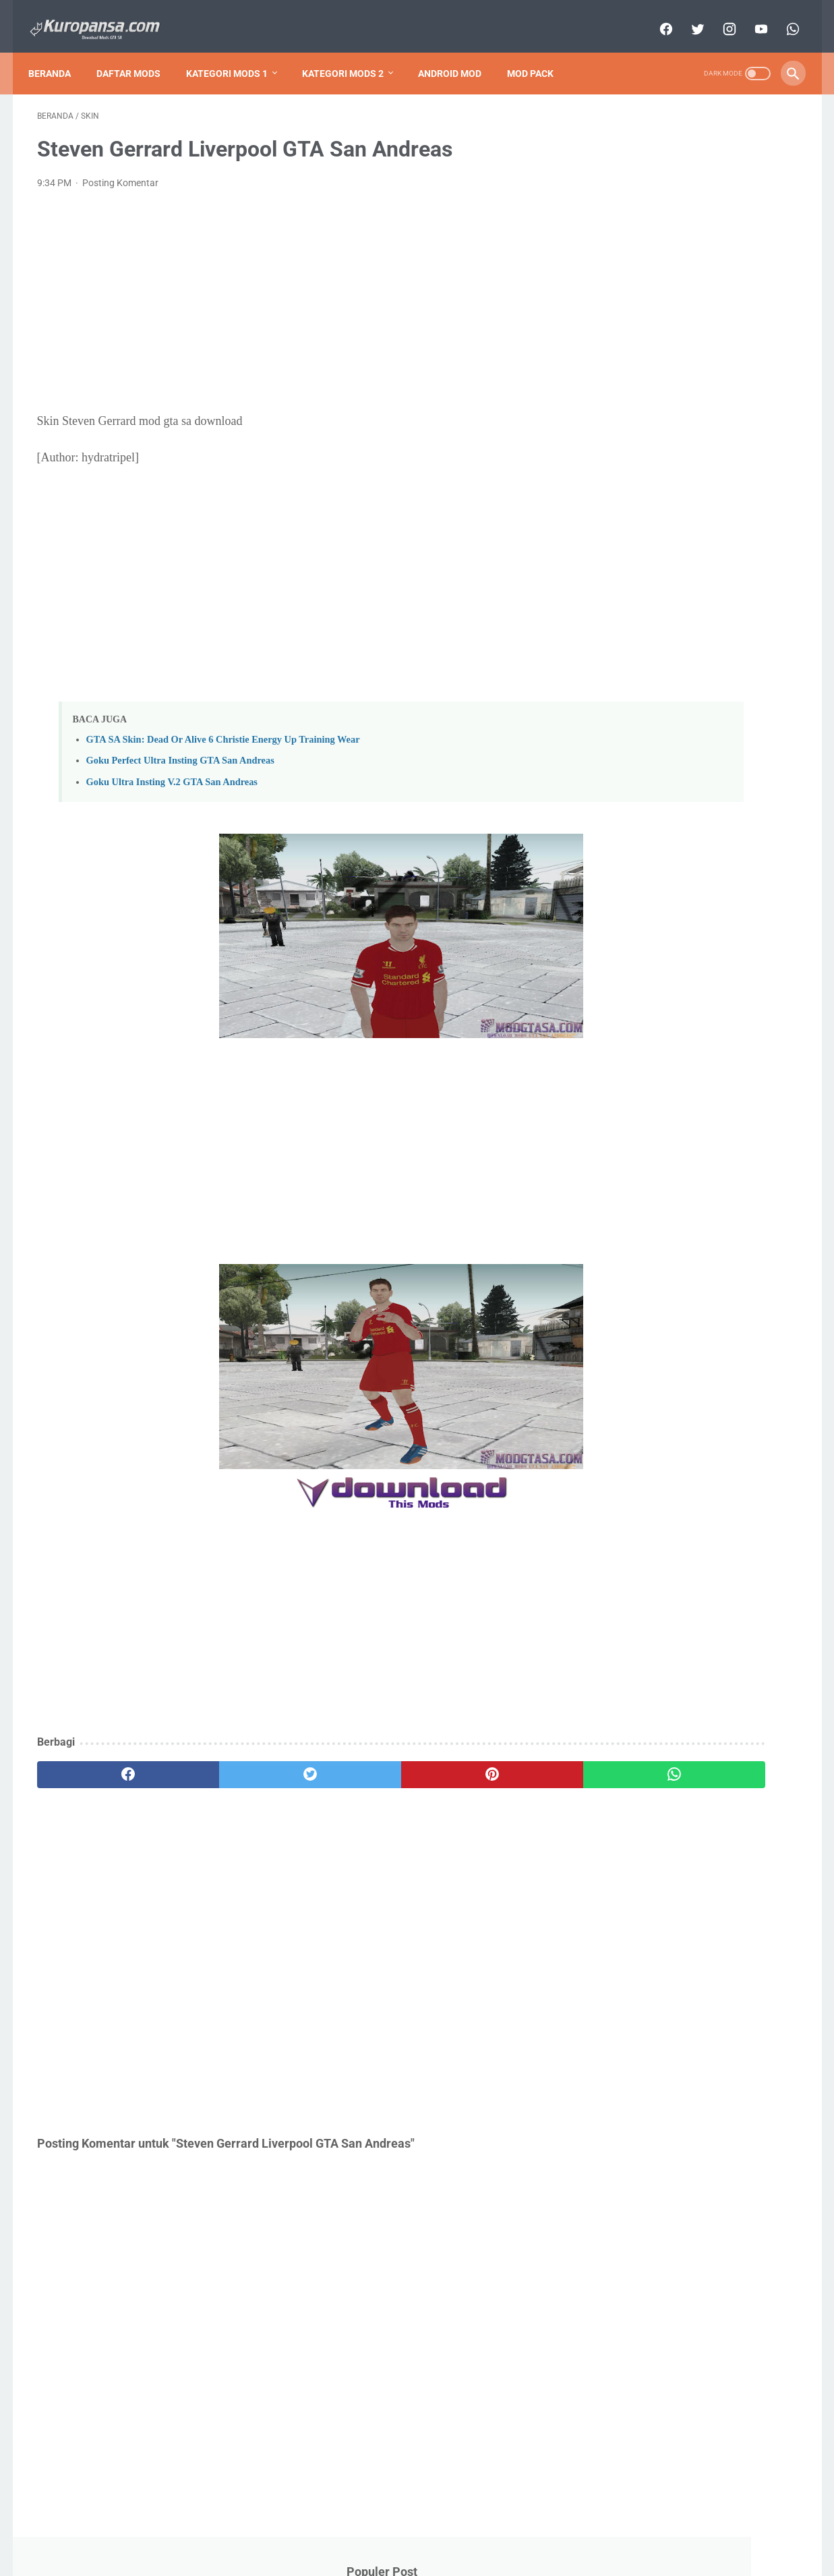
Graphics (629, 810)
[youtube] (751, 16)
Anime (763, 710)
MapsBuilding (641, 835)
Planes (624, 910)
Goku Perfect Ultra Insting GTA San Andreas (180, 748)
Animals (698, 710)
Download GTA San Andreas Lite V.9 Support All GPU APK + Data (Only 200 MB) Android (700, 167)
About (319, 2527)
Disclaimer (506, 2527)
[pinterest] (355, 1763)
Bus (678, 735)
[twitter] (688, 16)
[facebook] (656, 16)
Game (703, 785)
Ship (680, 910)
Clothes (747, 760)
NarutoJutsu (640, 860)
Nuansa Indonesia (651, 885)
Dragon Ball (634, 785)
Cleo (684, 760)
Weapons (690, 934)
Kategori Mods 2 (351, 53)
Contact (362, 2527)
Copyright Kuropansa (436, 2555)
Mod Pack (539, 53)
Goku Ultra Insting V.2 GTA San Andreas (172, 769)
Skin (735, 910)
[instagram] (719, 16)
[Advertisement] (292, 290)
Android (629, 710)
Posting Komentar (120, 171)
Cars (731, 735)
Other (738, 885)
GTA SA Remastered (657, 566)
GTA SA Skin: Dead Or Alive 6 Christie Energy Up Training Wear (223, 727)
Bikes (624, 735)
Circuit (623, 760)
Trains (623, 934)
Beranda (58, 53)
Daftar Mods (137, 53)
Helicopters (704, 810)
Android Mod (458, 53)
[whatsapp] (783, 16)
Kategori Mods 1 (235, 53)
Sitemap (409, 2527)
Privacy (455, 2527)
